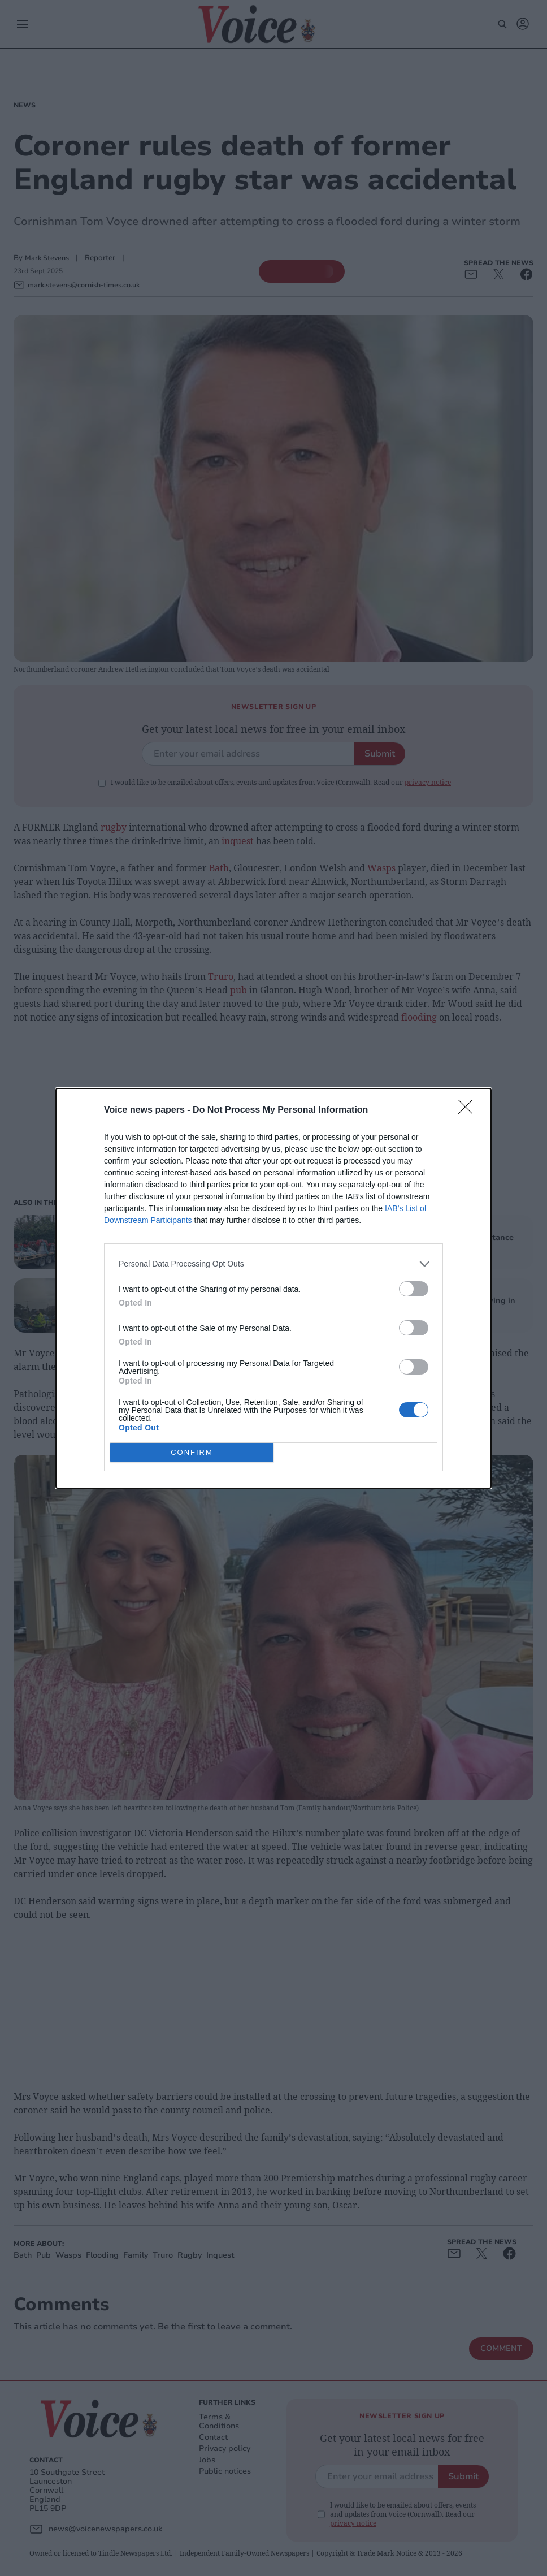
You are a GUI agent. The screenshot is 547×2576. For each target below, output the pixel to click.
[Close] (469, 1110)
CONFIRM (192, 1452)
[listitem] (273, 1264)
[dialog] (273, 1288)
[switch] (413, 1288)
